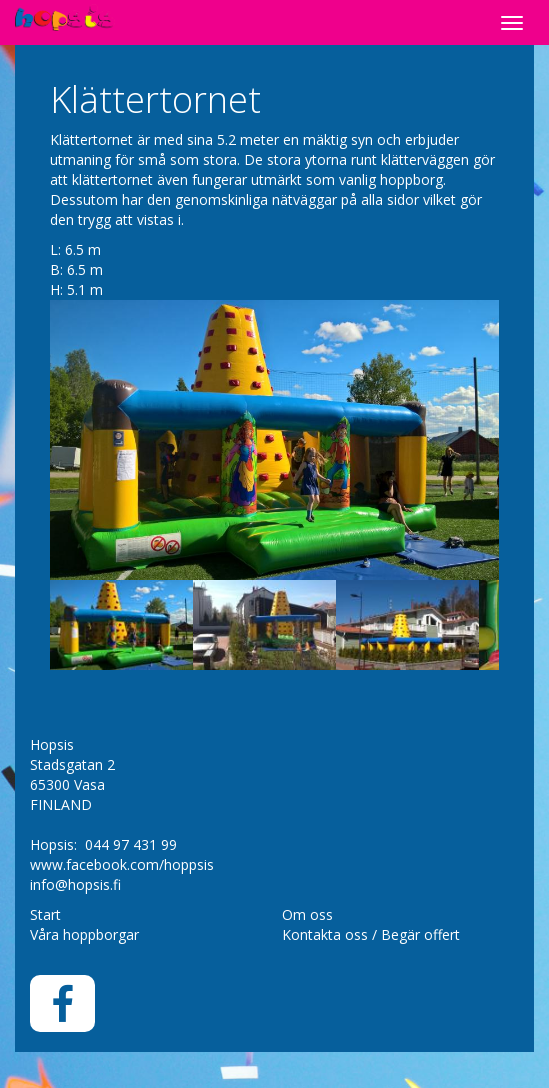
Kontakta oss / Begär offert (371, 934)
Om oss (307, 914)
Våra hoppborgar (84, 934)
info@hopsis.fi (75, 884)
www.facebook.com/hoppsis (122, 864)
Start (45, 914)
